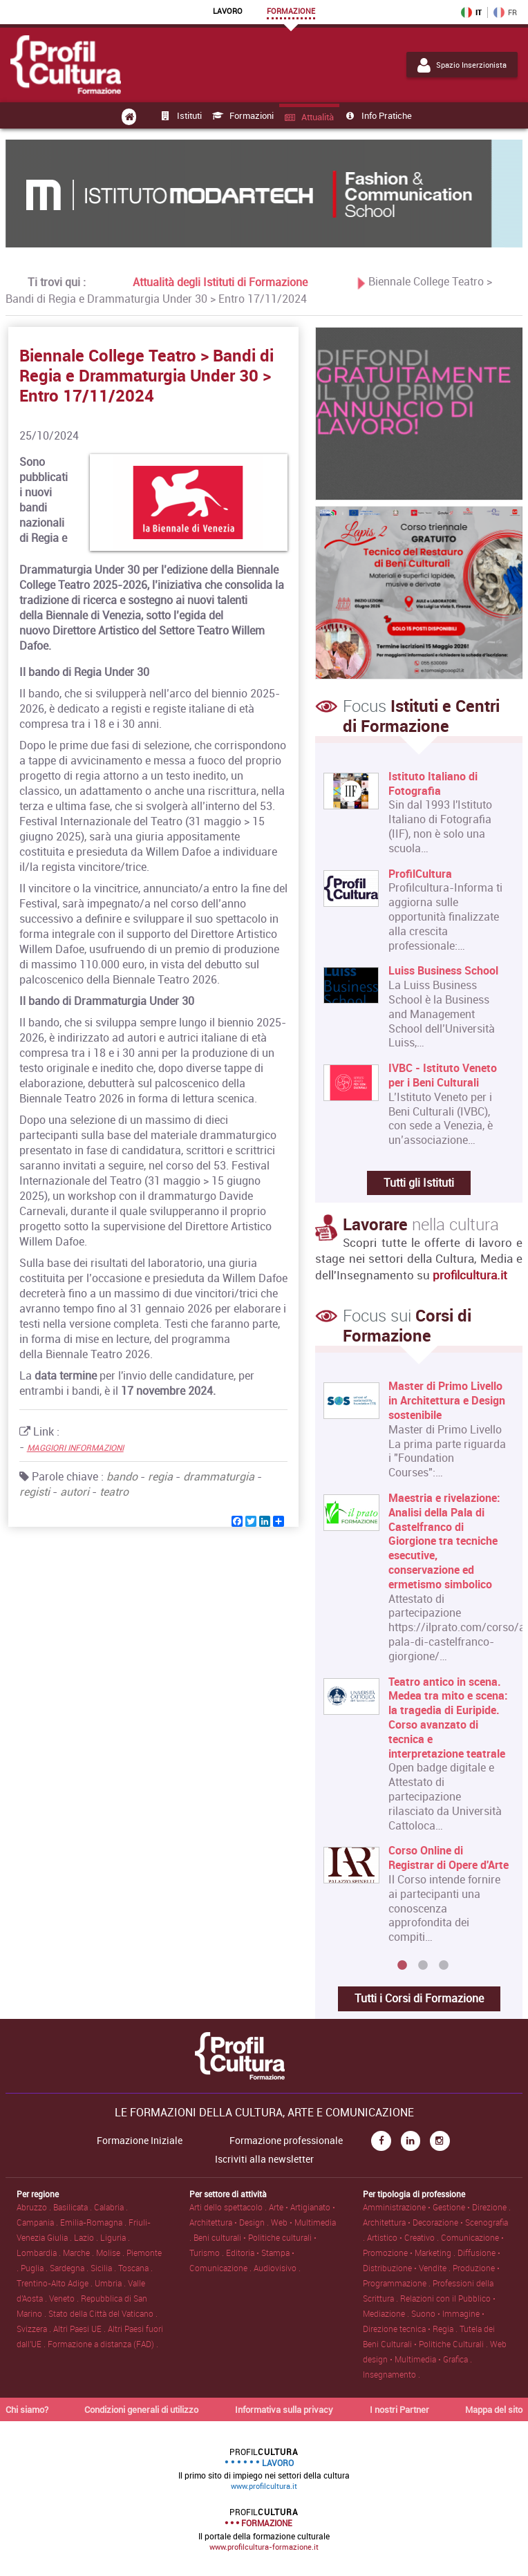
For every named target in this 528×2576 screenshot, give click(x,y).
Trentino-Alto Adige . (56, 2282)
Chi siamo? (27, 2409)
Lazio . (87, 2237)
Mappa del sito (493, 2409)
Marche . (79, 2252)
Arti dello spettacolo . (229, 2206)
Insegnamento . (391, 2374)
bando (122, 1476)
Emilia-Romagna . (94, 2222)
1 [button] (402, 1966)
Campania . (38, 2222)
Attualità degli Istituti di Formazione (220, 281)
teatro (114, 1491)
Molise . (111, 2252)
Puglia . (35, 2267)
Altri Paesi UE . (80, 2328)
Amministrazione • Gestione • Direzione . (437, 2206)
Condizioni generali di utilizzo (141, 2409)
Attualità (308, 117)
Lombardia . (40, 2252)
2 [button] (423, 1966)
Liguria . (115, 2237)
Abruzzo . (35, 2206)
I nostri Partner (399, 2409)
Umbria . (111, 2282)
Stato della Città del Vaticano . (103, 2313)
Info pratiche (377, 115)
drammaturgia (218, 1476)
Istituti (180, 115)
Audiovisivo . (277, 2267)
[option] (416, 1667)
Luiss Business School (443, 970)
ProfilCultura (420, 874)
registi (34, 1491)
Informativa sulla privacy (284, 2409)
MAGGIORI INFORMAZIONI (75, 1447)
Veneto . (65, 2298)
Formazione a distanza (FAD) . (103, 2343)
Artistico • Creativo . (404, 2237)
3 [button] (444, 1966)
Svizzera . (35, 2328)
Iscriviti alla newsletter (264, 2159)
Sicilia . (104, 2267)
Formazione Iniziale (139, 2140)
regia (160, 1476)
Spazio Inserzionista (462, 65)
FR (505, 12)
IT (471, 12)
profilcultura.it (470, 1275)
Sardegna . (70, 2267)
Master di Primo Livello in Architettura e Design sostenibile (446, 1400)
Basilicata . (73, 2206)
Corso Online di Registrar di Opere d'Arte (448, 1857)
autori (74, 1491)
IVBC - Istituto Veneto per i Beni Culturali (442, 1075)
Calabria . (111, 2206)
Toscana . (135, 2267)
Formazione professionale (286, 2140)
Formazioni (242, 115)
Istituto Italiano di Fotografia (433, 783)
